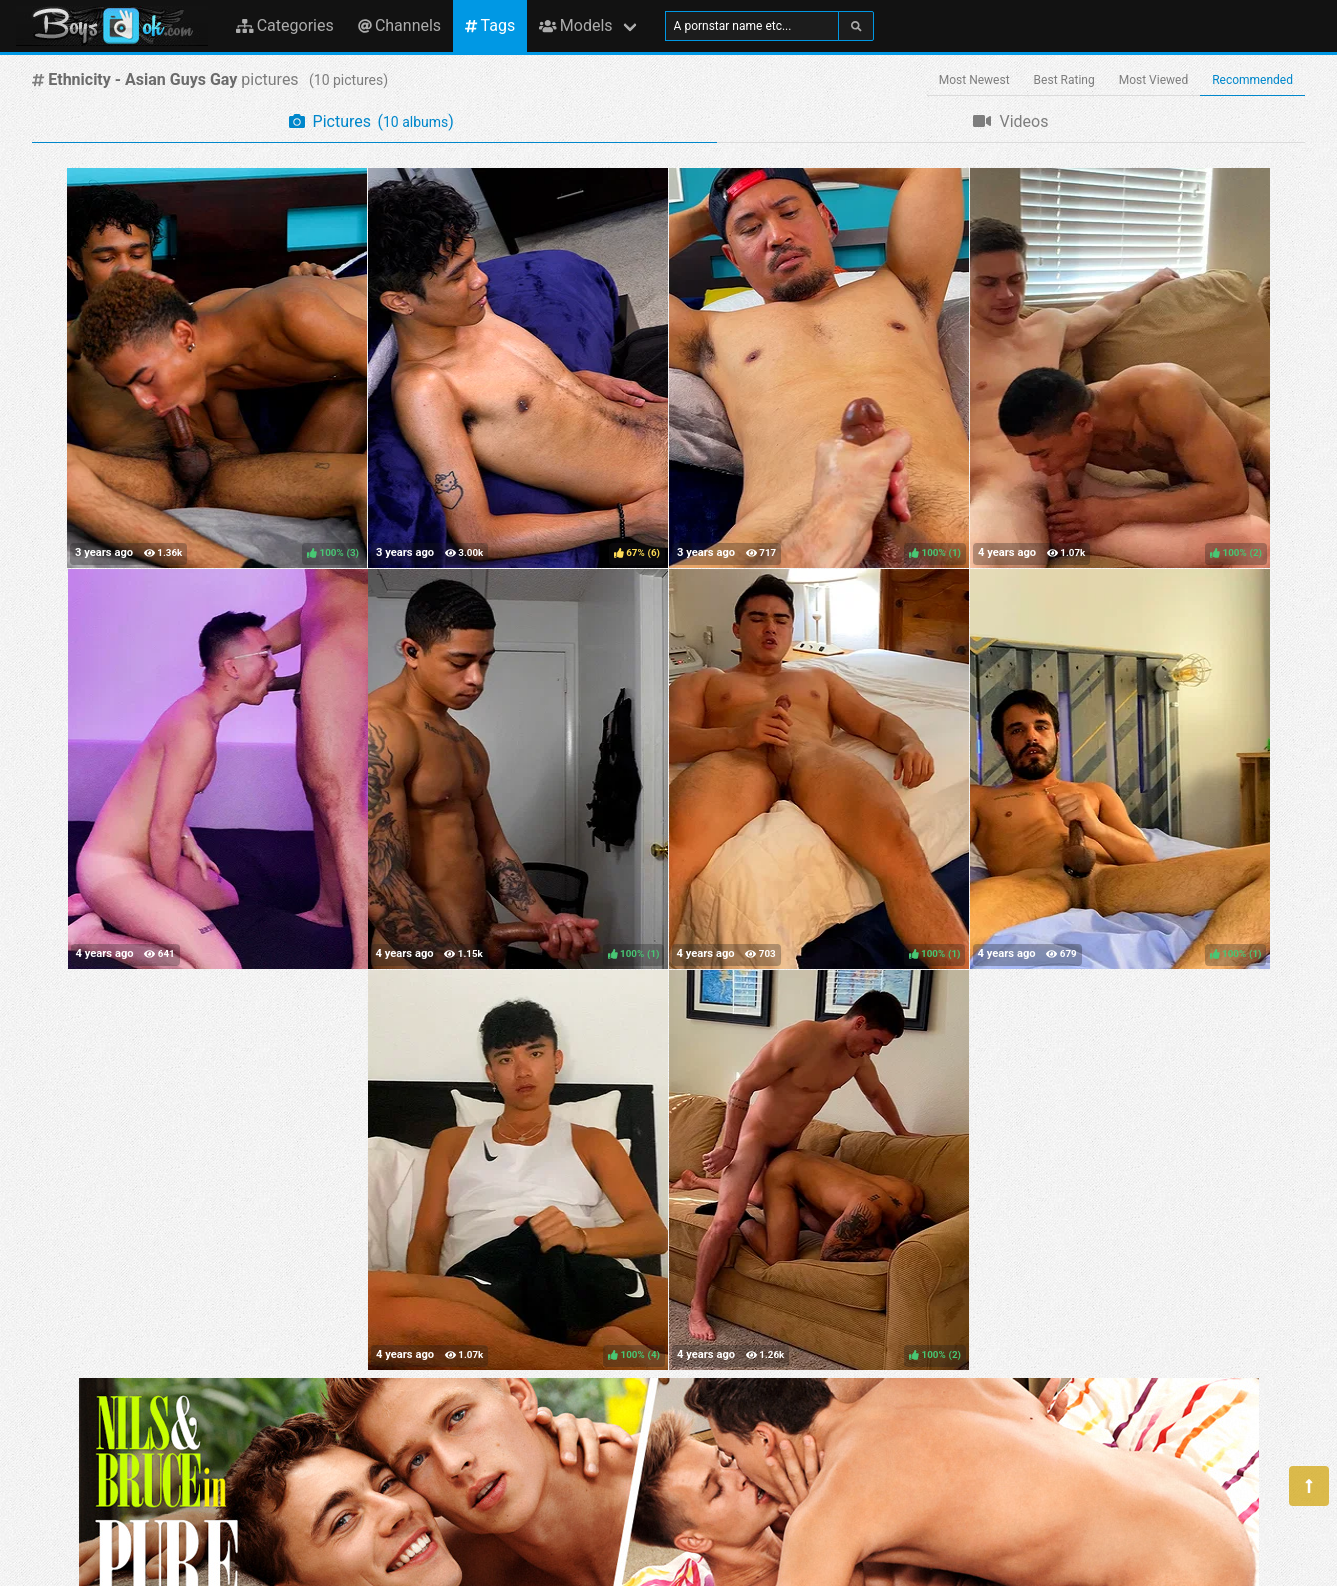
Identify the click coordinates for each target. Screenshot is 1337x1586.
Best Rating (1064, 80)
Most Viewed (1154, 80)
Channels (399, 25)
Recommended (1252, 80)
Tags (490, 25)
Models (575, 25)
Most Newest (974, 80)
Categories (285, 25)
